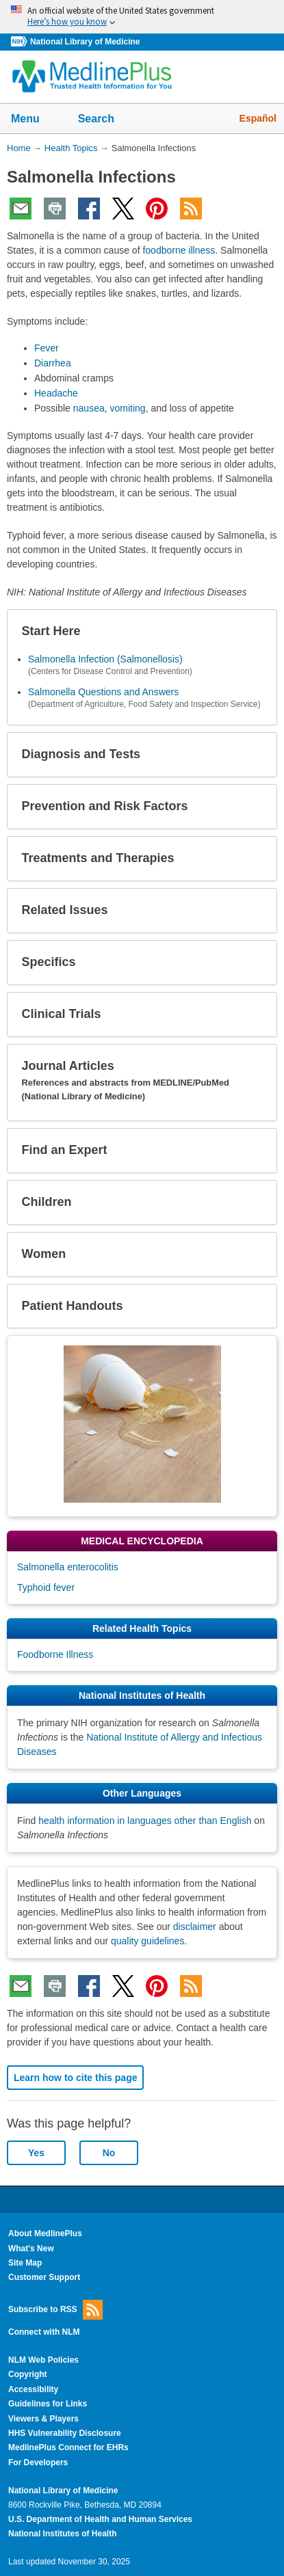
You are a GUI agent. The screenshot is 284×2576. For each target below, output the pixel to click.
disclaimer (194, 1926)
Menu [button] (34, 119)
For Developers (38, 2462)
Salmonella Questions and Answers (103, 691)
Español (258, 118)
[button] (255, 631)
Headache (56, 393)
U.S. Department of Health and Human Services (100, 2519)
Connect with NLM (44, 2332)
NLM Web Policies (43, 2360)
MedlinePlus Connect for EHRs (68, 2447)
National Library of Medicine (85, 41)
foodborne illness (178, 250)
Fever (46, 348)
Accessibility (33, 2389)
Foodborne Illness (55, 1654)
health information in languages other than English (144, 1820)
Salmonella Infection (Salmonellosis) (105, 659)
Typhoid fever (46, 1587)
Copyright (27, 2374)
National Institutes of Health (62, 2533)
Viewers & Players (43, 2419)
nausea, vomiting (109, 408)
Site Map (25, 2263)
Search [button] (105, 119)
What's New (31, 2248)
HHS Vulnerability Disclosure (64, 2433)
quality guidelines (147, 1940)
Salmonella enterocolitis (67, 1566)
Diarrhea (52, 363)
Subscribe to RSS (55, 2310)
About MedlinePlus (45, 2233)
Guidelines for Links (47, 2404)
